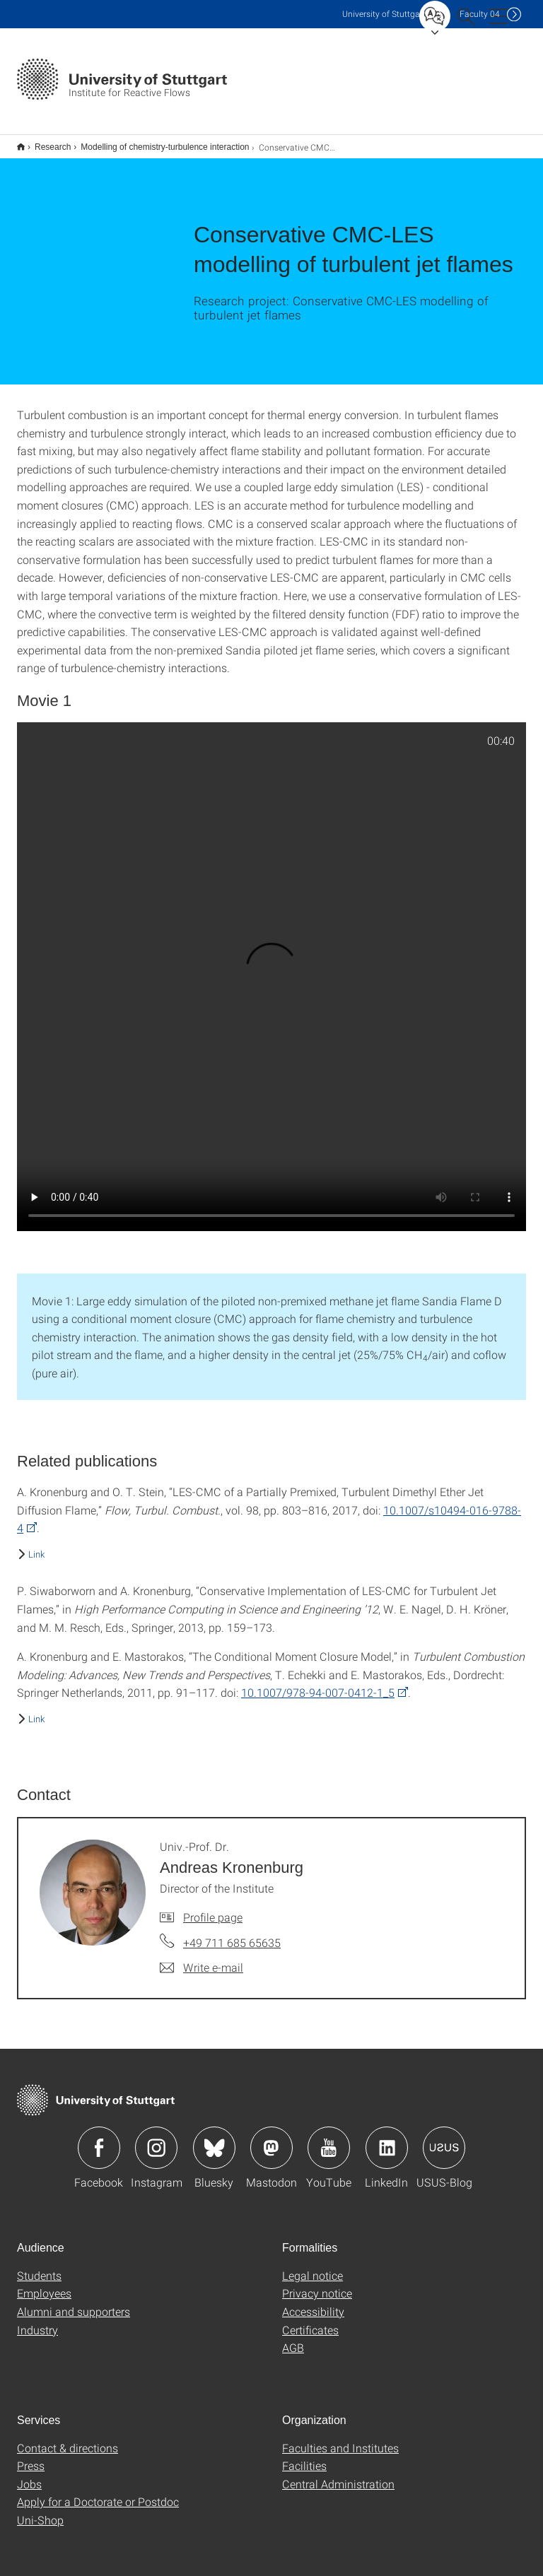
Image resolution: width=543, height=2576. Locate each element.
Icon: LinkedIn (387, 2138)
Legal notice (312, 2266)
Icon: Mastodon (271, 2138)
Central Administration (338, 2474)
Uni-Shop (40, 2510)
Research (45, 142)
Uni (384, 13)
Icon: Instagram (156, 2138)
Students (39, 2266)
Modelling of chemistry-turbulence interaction (157, 142)
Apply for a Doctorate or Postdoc (98, 2492)
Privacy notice (317, 2283)
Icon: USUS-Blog (444, 2138)
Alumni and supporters (73, 2302)
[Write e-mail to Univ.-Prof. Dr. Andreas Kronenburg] (201, 1958)
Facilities (304, 2456)
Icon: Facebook (99, 2138)
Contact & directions (67, 2438)
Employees (44, 2283)
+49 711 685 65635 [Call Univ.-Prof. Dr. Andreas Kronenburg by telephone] (232, 1933)
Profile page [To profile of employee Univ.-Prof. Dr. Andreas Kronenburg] (213, 1907)
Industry (37, 2320)
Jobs (29, 2474)
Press (31, 2456)
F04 (480, 13)
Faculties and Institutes (340, 2438)
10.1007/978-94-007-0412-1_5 (318, 1683)
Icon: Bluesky (214, 2138)
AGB (293, 2338)
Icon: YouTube (329, 2138)
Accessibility (313, 2302)
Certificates (310, 2320)
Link (36, 1545)
